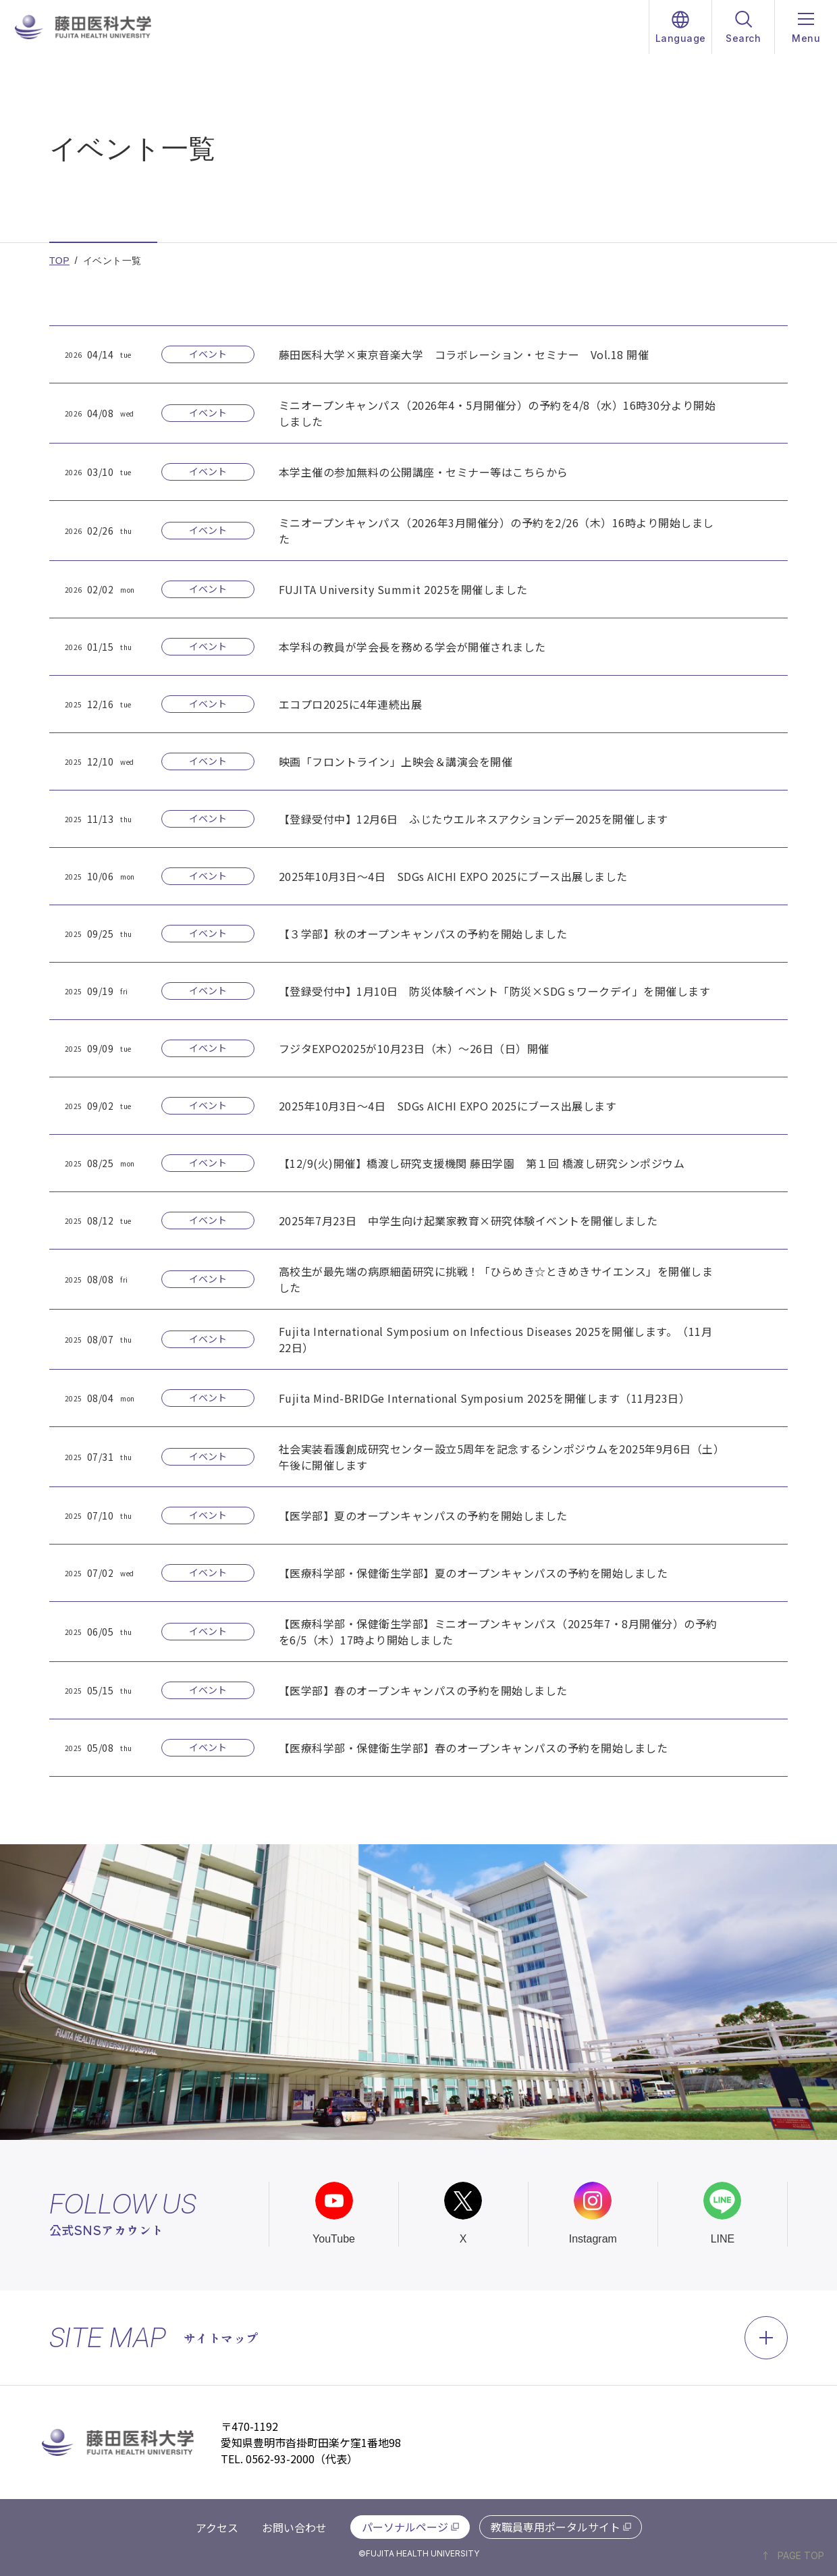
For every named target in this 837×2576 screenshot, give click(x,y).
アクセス (217, 2527)
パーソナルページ (405, 2527)
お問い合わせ (294, 2527)
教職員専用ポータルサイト (555, 2527)
